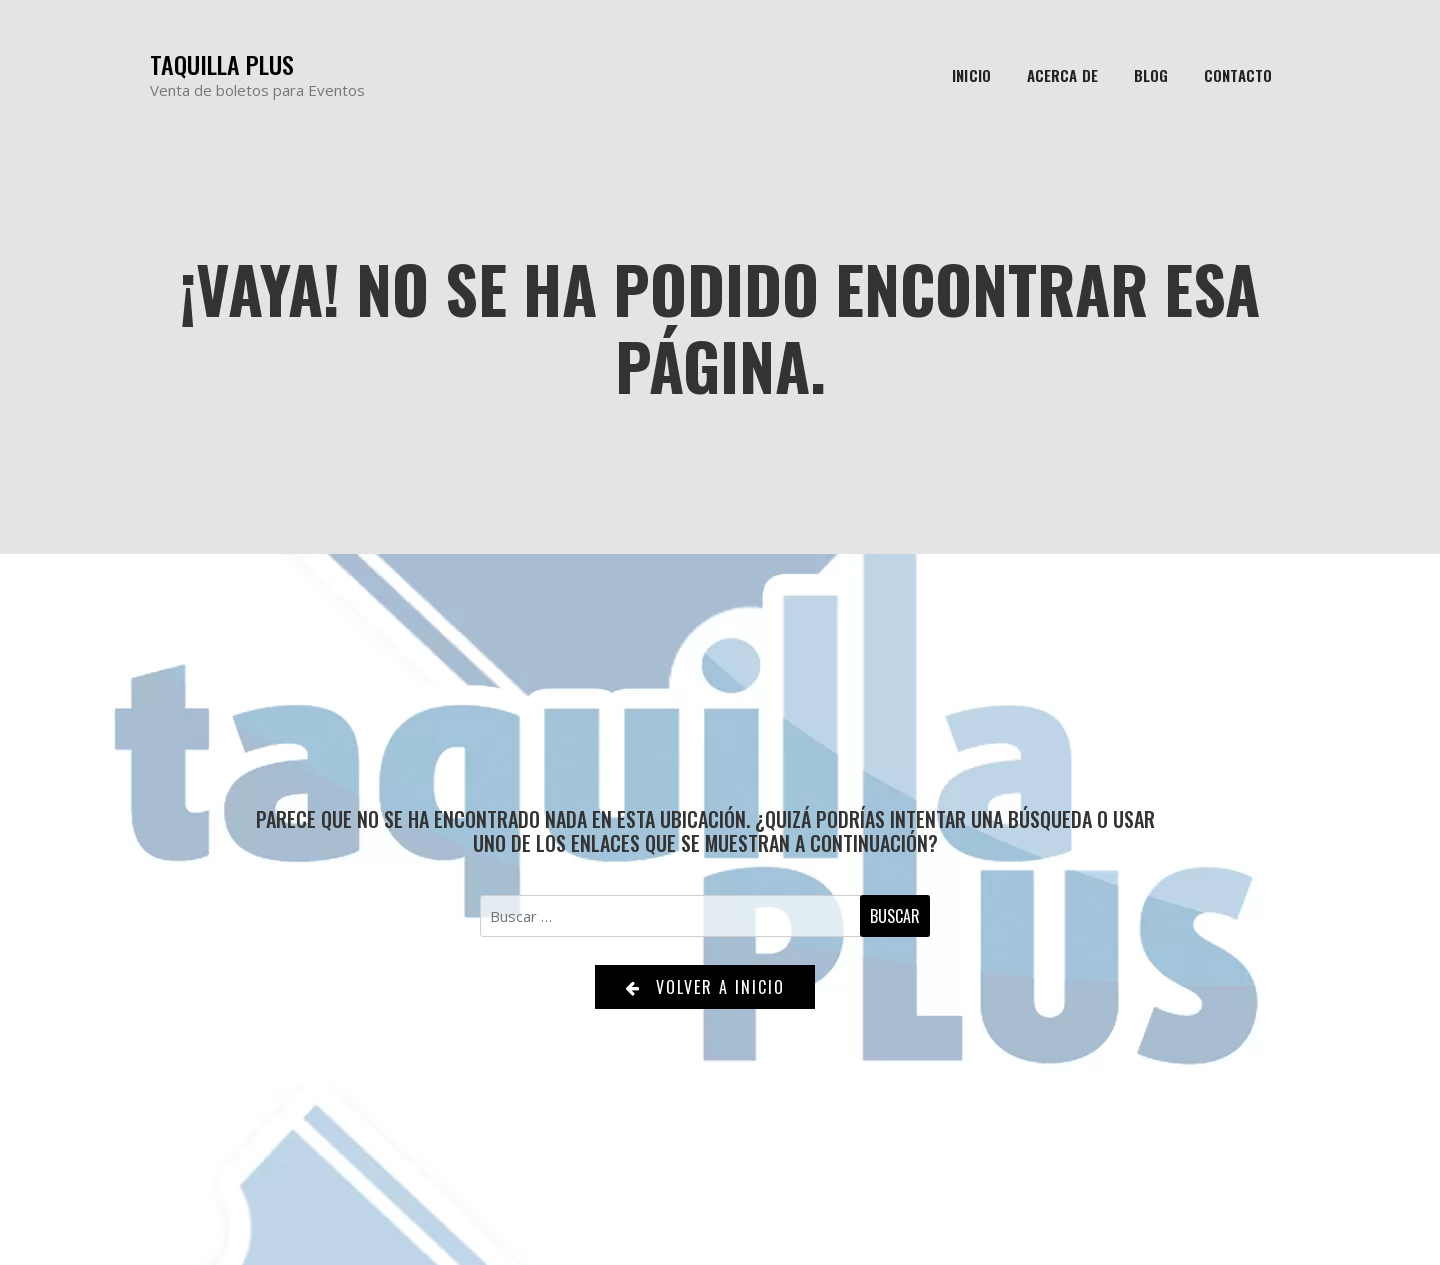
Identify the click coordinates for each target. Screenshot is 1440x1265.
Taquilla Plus (222, 64)
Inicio (971, 75)
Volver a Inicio (705, 987)
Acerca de (1062, 75)
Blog (1151, 75)
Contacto (1238, 75)
